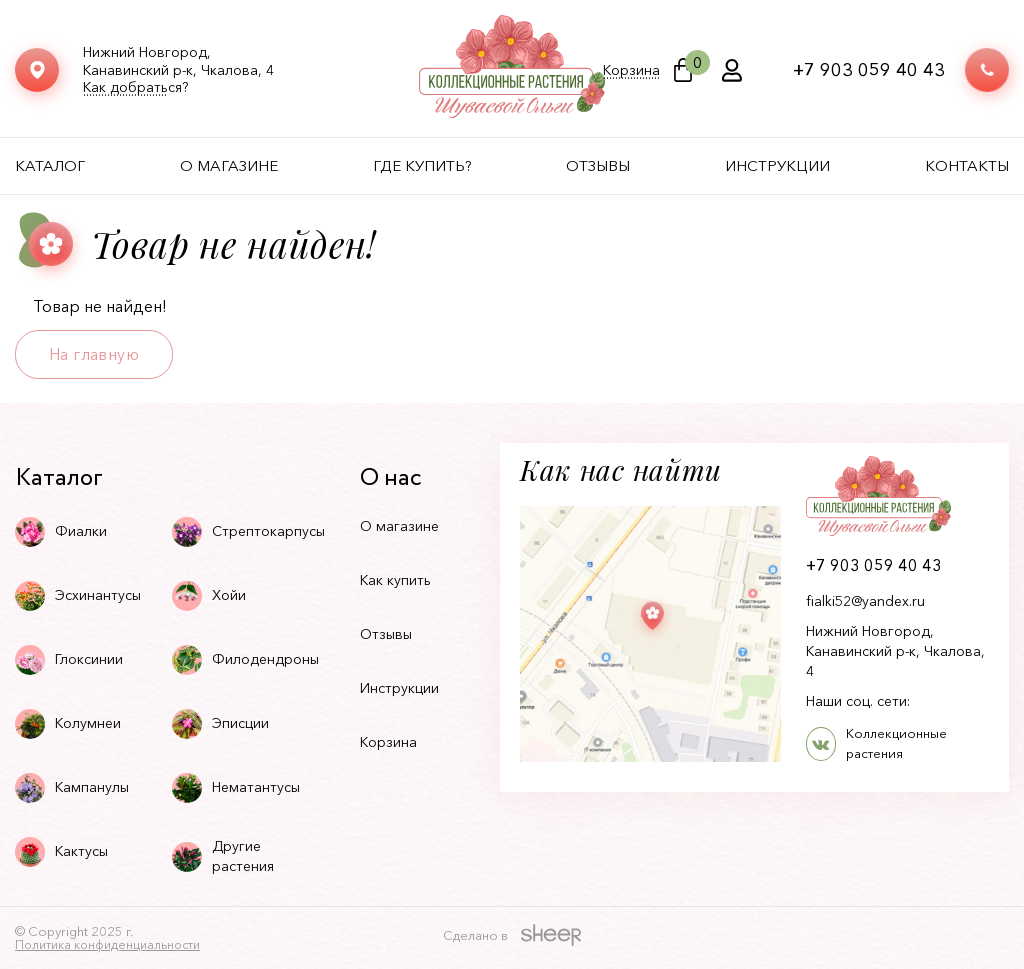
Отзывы (598, 165)
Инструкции (777, 165)
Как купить (395, 580)
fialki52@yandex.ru (865, 601)
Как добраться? (135, 87)
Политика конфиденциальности (107, 944)
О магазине (229, 165)
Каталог (50, 165)
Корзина (631, 70)
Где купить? (422, 165)
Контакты (967, 165)
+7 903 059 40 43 (869, 70)
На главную (94, 354)
